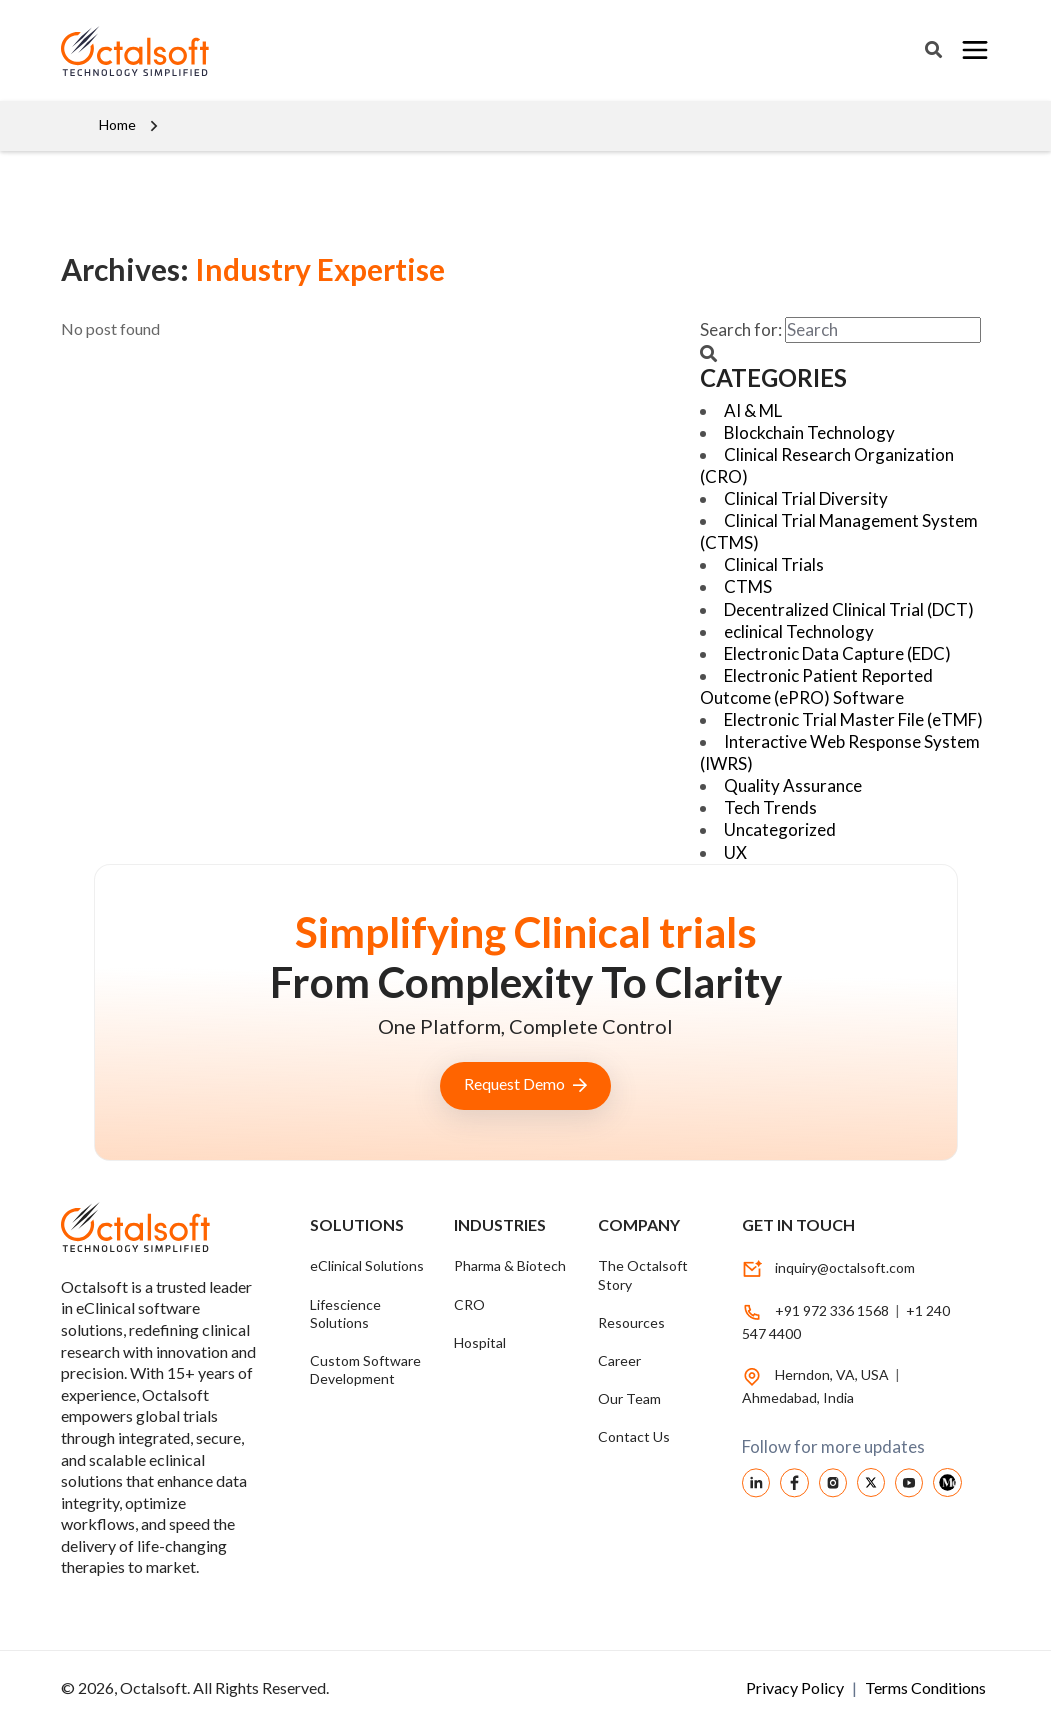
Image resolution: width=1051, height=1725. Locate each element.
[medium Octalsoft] (947, 1480)
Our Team (629, 1398)
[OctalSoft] (135, 48)
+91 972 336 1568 (832, 1310)
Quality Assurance (793, 785)
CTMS (748, 586)
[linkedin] (756, 1480)
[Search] (933, 50)
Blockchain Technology (809, 432)
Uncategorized (780, 829)
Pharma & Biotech (510, 1265)
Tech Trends (770, 807)
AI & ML (753, 410)
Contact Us (634, 1436)
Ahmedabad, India (798, 1397)
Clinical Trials (774, 564)
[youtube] (909, 1480)
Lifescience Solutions (345, 1313)
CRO (469, 1304)
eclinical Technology (799, 631)
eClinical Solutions (367, 1265)
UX (735, 852)
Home (117, 124)
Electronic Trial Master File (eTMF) (853, 719)
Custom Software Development (365, 1369)
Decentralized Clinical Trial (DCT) (849, 609)
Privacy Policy (796, 1687)
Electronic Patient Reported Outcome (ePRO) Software (816, 686)
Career (619, 1360)
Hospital (480, 1342)
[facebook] (794, 1480)
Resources (631, 1322)
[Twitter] (871, 1480)
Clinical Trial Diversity (806, 498)
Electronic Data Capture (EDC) (837, 653)
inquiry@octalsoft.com (845, 1267)
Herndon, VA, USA (833, 1374)
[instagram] (833, 1480)
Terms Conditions (925, 1687)
